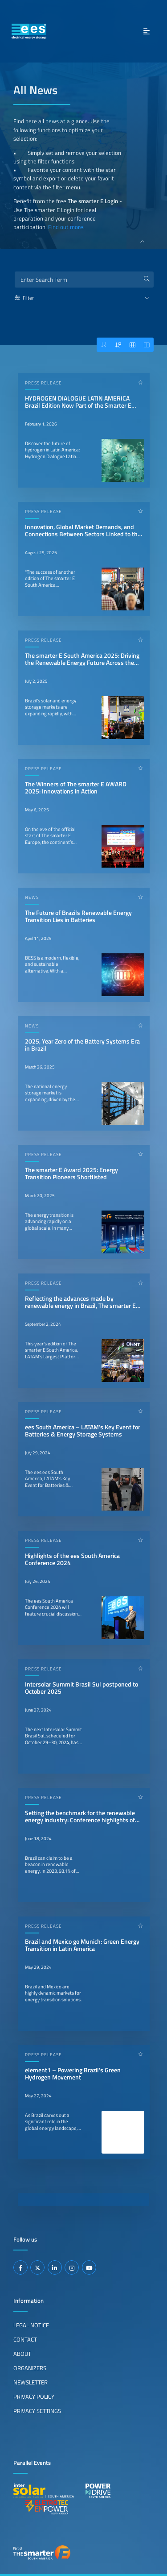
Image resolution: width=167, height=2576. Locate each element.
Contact (25, 2339)
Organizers (29, 2367)
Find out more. (66, 226)
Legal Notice (31, 2325)
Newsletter (30, 2382)
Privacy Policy (33, 2396)
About (22, 2353)
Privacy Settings (37, 2410)
